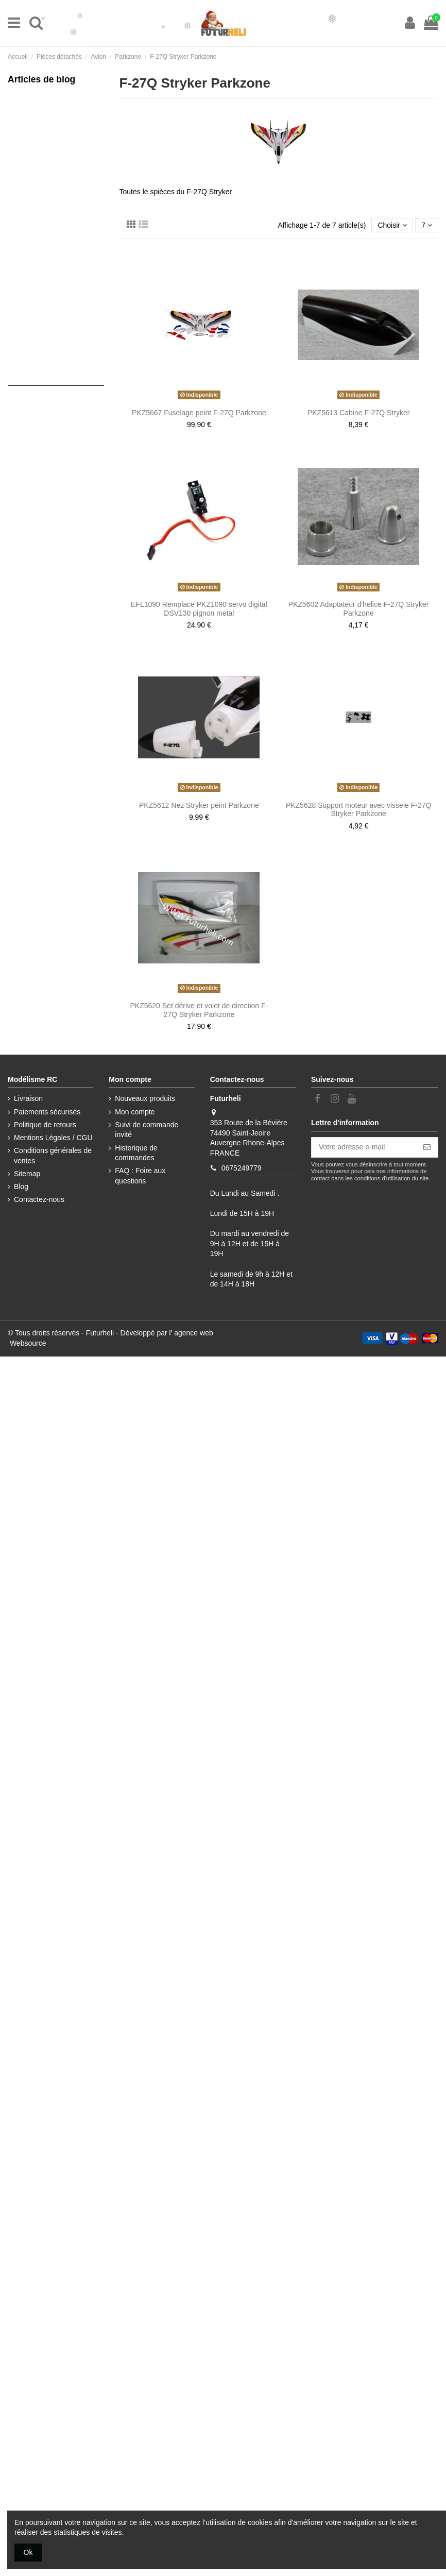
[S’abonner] (427, 1147)
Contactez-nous (39, 1199)
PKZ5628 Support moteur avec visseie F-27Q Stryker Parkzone (358, 809)
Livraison (28, 1098)
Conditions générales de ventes (53, 1155)
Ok (28, 2552)
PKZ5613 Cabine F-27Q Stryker (358, 413)
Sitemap (27, 1174)
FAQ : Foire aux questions (140, 1175)
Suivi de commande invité (146, 1130)
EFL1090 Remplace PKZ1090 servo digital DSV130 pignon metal (199, 608)
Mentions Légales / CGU (53, 1137)
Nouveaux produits (145, 1098)
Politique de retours (45, 1125)
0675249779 (241, 1168)
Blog (21, 1186)
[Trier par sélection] (392, 225)
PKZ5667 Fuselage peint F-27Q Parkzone (199, 413)
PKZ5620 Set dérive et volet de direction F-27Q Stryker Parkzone (199, 1010)
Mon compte (135, 1112)
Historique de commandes (136, 1153)
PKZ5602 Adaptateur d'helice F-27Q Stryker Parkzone (358, 608)
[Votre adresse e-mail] (364, 1147)
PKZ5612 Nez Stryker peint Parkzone (199, 805)
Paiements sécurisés (47, 1112)
